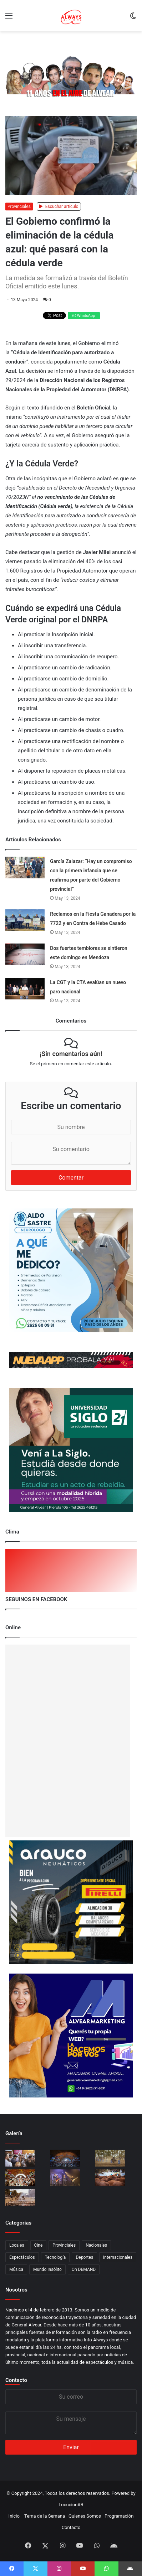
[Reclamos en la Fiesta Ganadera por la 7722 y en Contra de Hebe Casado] (25, 920)
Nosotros (16, 2290)
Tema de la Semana (44, 2516)
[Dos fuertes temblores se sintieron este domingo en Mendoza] (25, 954)
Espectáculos (22, 2257)
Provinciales (19, 206)
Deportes (84, 2257)
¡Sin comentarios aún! (71, 1053)
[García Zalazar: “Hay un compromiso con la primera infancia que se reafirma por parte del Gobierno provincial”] (25, 867)
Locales (16, 2245)
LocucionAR (71, 2504)
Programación (119, 2516)
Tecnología (55, 2257)
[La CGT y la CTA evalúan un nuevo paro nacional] (25, 988)
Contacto (16, 2380)
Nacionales (96, 2245)
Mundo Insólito (47, 2269)
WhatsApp (83, 315)
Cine (38, 2245)
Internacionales (117, 2257)
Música (16, 2269)
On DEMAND (84, 2269)
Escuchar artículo (58, 206)
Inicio (14, 2516)
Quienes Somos (85, 2516)
